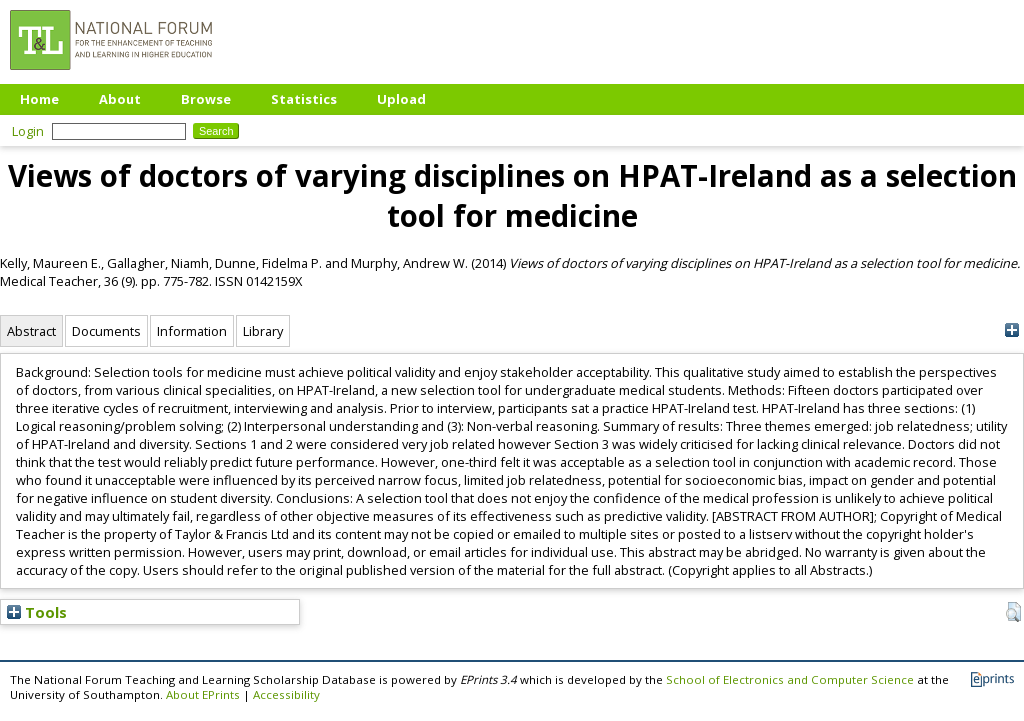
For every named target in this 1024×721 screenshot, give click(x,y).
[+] (1011, 330)
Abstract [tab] (31, 331)
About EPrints (203, 694)
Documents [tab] (106, 331)
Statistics (304, 99)
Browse (206, 99)
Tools (37, 612)
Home (39, 99)
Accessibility (286, 694)
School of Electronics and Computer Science (790, 679)
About (120, 99)
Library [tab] (263, 331)
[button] (1013, 612)
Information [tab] (192, 331)
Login (28, 131)
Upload (401, 99)
